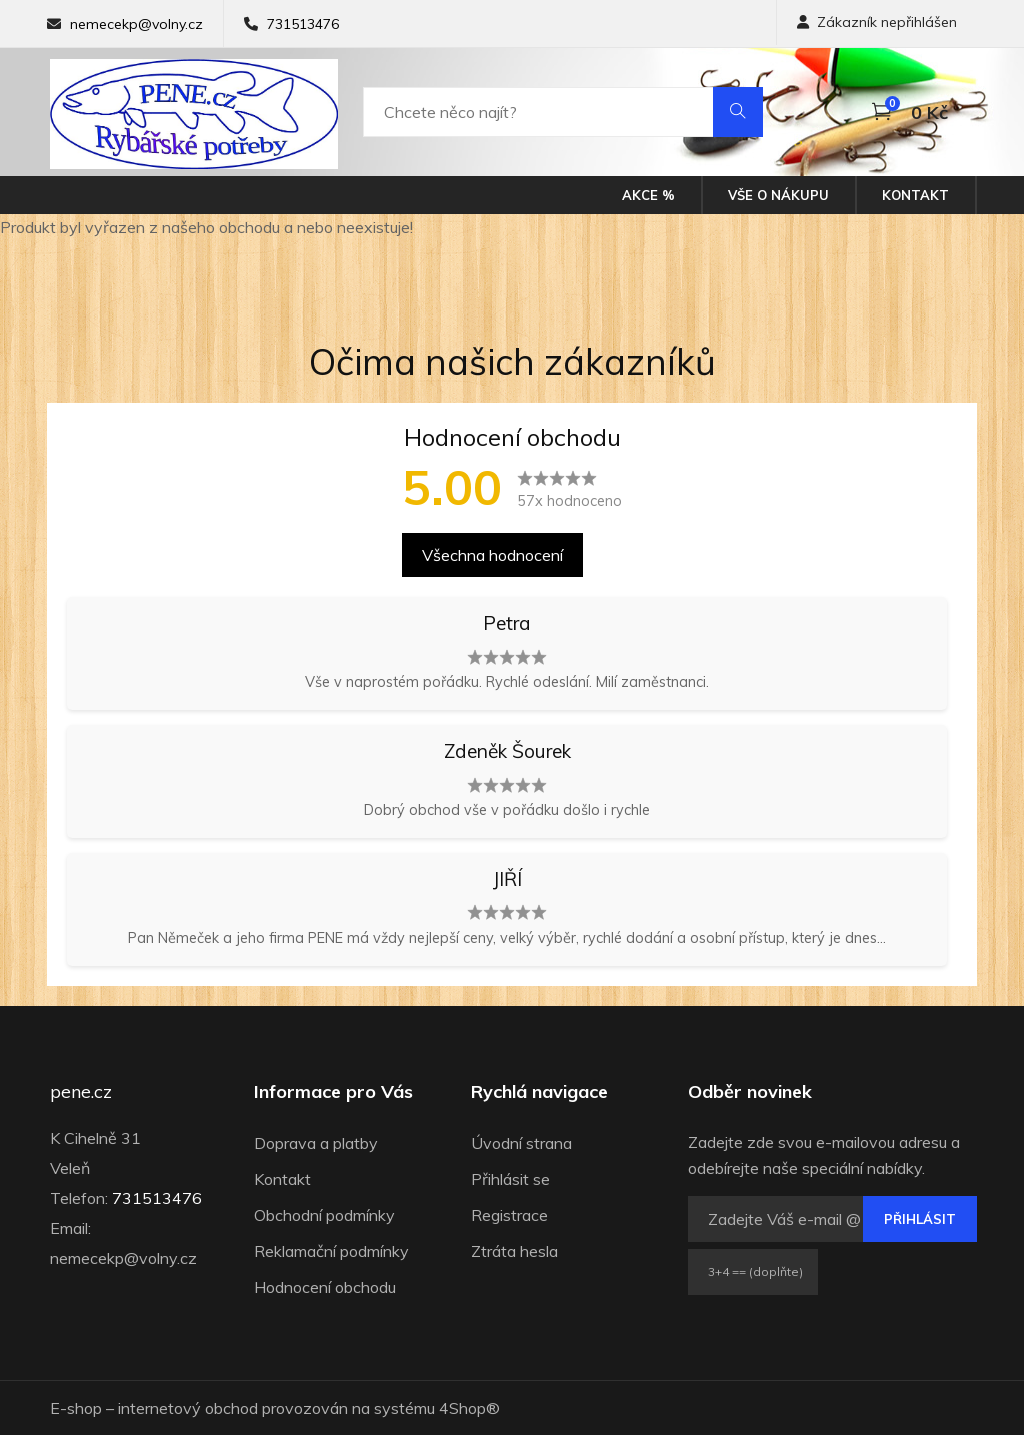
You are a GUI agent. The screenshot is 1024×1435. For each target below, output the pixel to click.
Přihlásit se (510, 1179)
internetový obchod (188, 1408)
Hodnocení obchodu (325, 1287)
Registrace (509, 1215)
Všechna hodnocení (492, 555)
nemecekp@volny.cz (136, 24)
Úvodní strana (521, 1143)
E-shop (76, 1408)
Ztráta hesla (514, 1251)
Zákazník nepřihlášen (877, 22)
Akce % (648, 195)
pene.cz (81, 1092)
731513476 (303, 24)
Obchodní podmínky (324, 1215)
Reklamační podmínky (331, 1251)
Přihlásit (920, 1219)
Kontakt (915, 195)
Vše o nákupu (778, 195)
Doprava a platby (316, 1143)
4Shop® (469, 1408)
